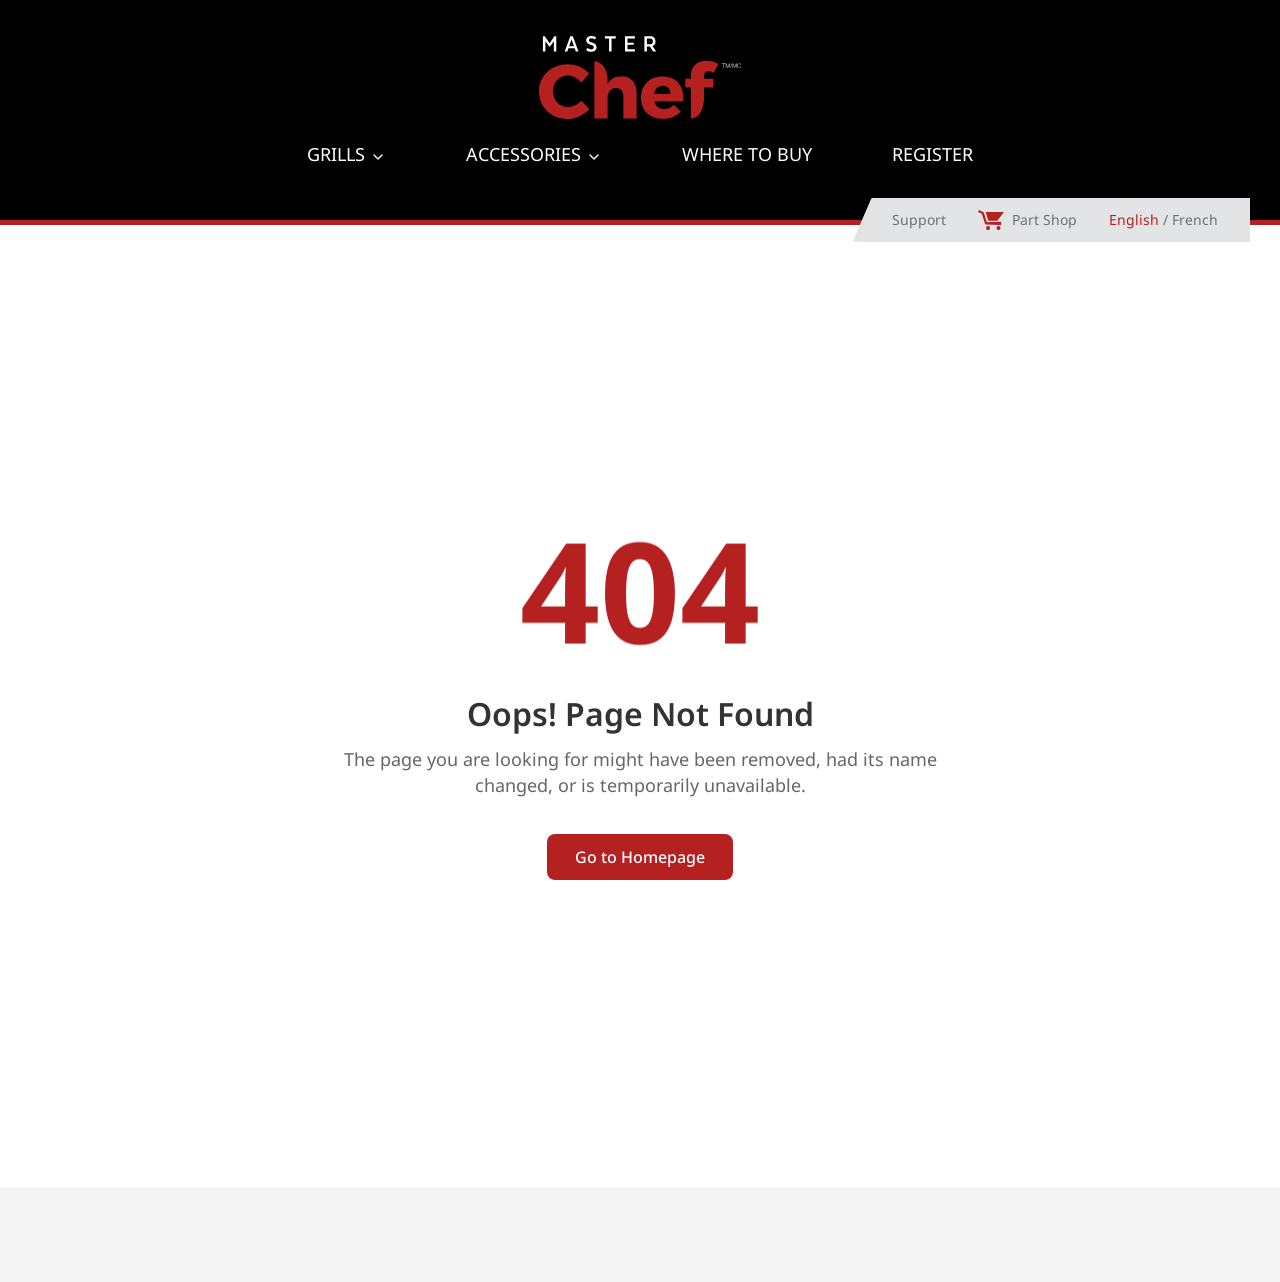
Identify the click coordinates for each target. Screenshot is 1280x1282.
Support (919, 253)
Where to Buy (747, 179)
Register (932, 179)
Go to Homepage (640, 890)
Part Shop (1027, 254)
